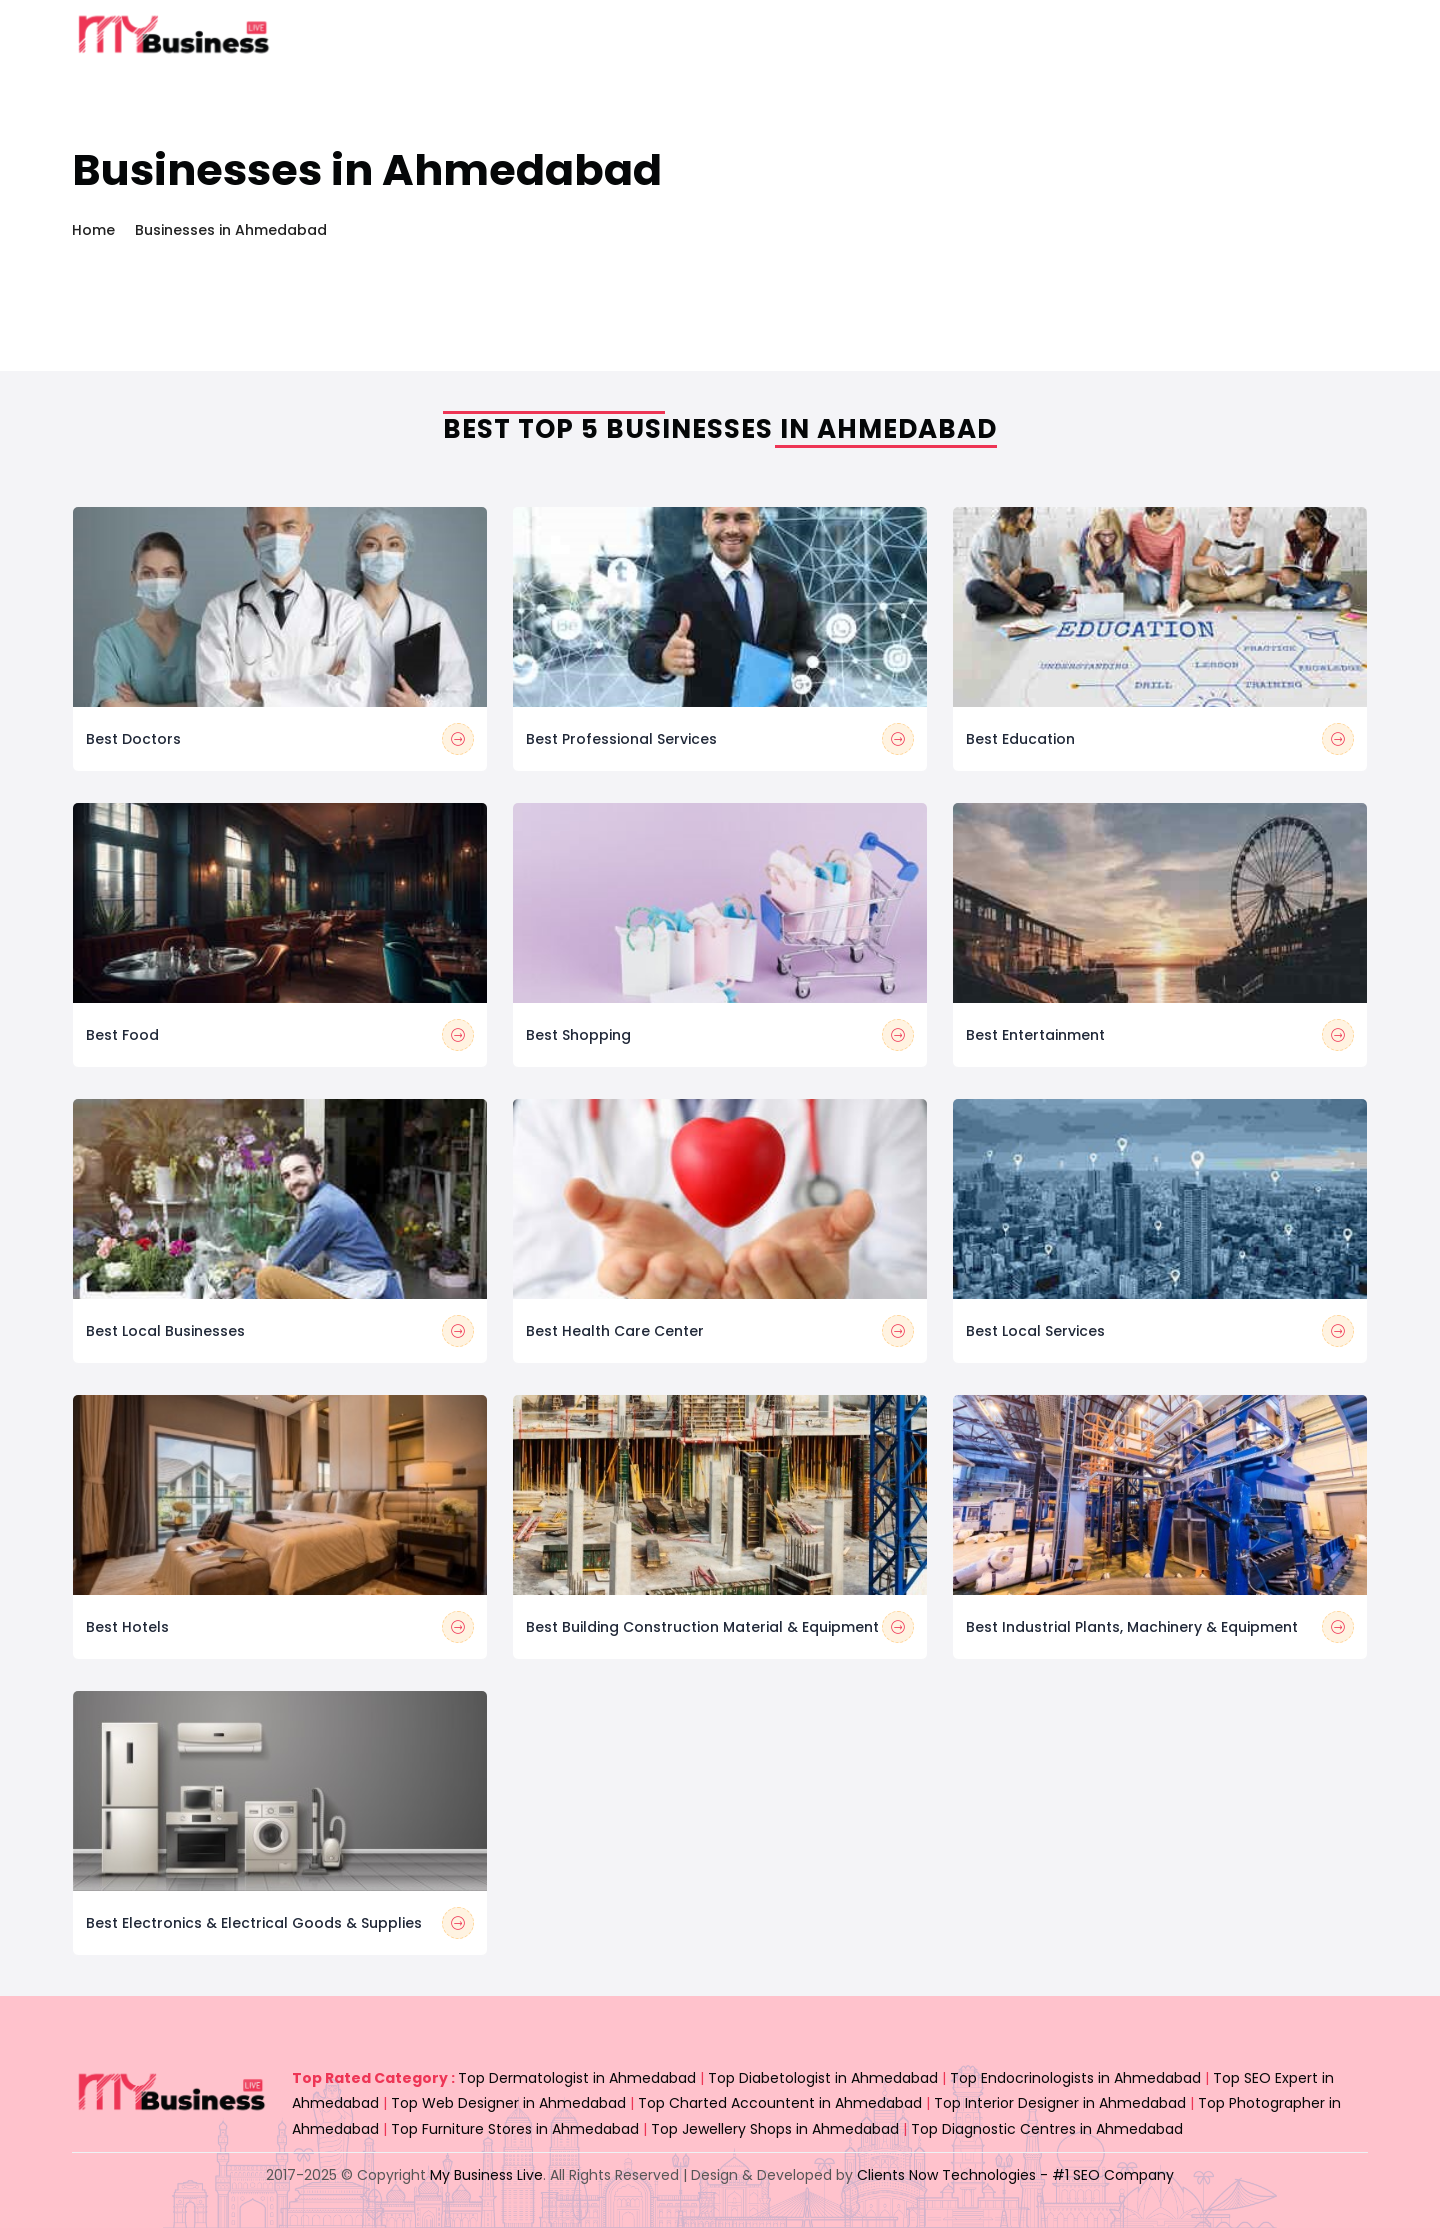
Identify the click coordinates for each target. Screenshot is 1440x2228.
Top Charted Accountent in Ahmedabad (780, 2103)
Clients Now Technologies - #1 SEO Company (1015, 2175)
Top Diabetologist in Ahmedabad (823, 2078)
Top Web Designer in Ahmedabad (508, 2103)
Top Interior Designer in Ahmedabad (1060, 2103)
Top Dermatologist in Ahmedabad (577, 2078)
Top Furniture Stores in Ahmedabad (515, 2129)
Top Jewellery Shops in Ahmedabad (775, 2129)
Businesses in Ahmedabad (231, 230)
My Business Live (486, 2175)
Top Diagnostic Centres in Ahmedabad (1047, 2129)
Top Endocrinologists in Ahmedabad (1075, 2078)
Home (93, 230)
